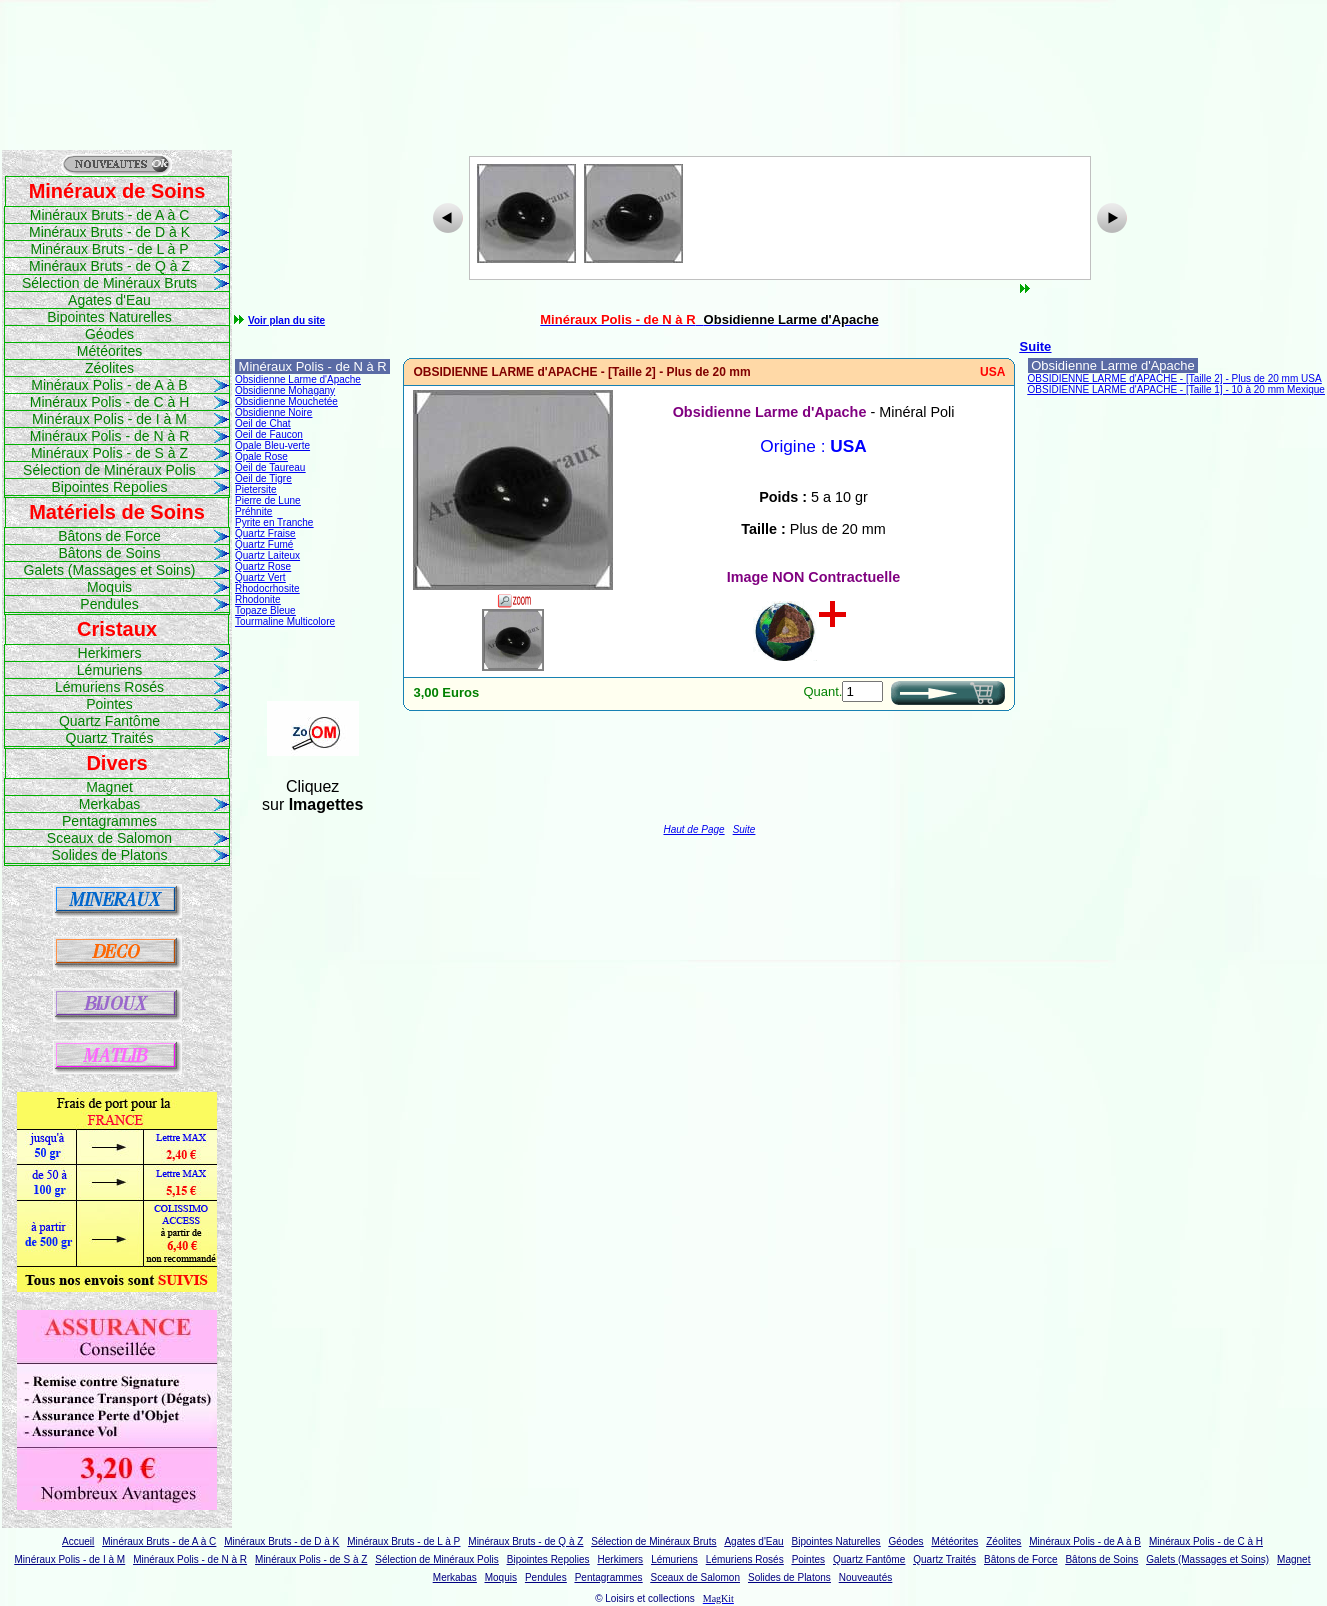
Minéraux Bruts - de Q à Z (109, 266)
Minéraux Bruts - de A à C (110, 215)
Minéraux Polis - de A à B (109, 385)
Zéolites (109, 368)
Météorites (109, 351)
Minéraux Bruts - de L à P (109, 249)
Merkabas (109, 804)
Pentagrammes (109, 821)
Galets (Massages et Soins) (110, 570)
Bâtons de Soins (110, 553)
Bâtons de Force (109, 536)
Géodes (109, 334)
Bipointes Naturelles (109, 317)
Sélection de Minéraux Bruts (109, 283)
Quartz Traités (110, 738)
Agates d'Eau (109, 300)
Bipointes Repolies (110, 487)
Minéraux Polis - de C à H (110, 402)
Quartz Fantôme (109, 721)
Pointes (109, 704)
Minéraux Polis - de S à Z (109, 453)
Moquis (109, 587)
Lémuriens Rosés (109, 687)
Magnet (109, 787)
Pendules (109, 604)
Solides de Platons (110, 855)
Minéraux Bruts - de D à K (109, 232)
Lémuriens (109, 670)
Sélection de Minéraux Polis (109, 470)
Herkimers (110, 653)
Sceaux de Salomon (109, 838)
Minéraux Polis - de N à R (110, 436)
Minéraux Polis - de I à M (109, 419)
